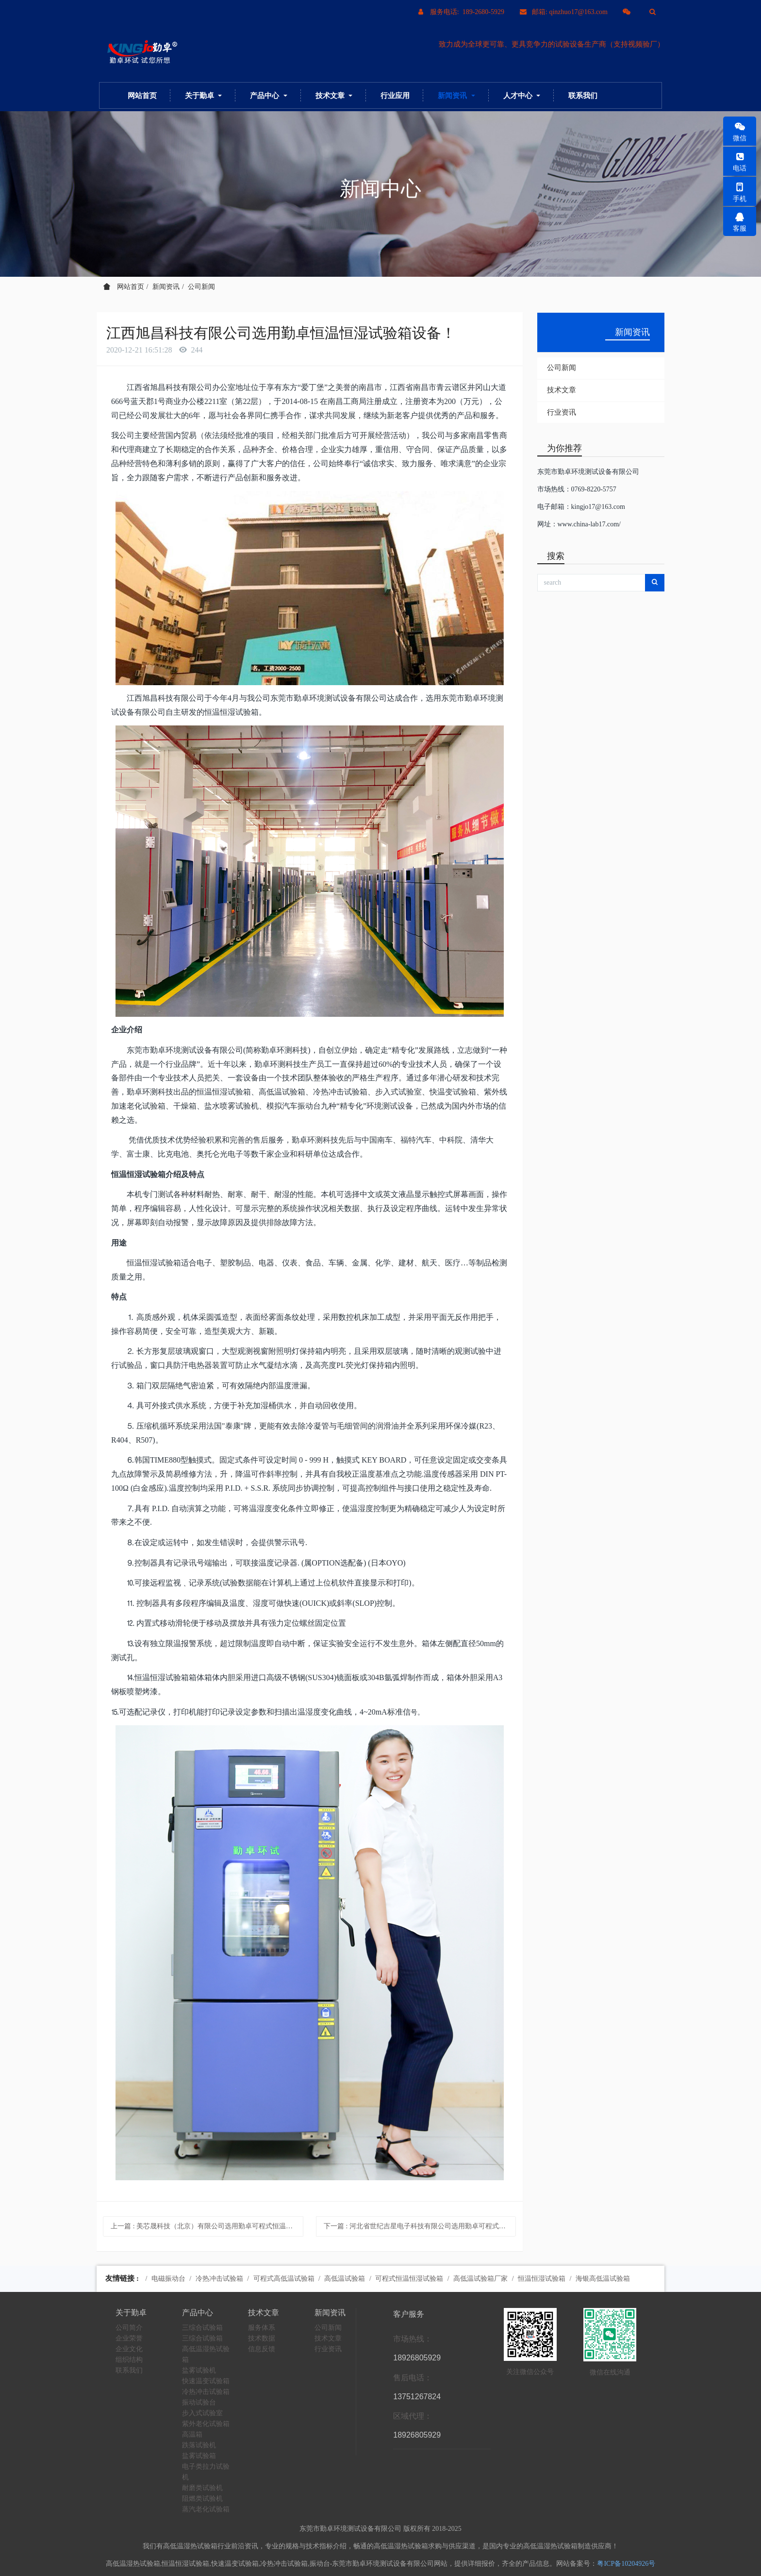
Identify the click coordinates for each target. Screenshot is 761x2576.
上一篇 (207, 2226)
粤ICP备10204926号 (626, 2563)
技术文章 (561, 390)
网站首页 (142, 95)
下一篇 (420, 2226)
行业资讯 (561, 412)
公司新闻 (201, 286)
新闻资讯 (166, 286)
